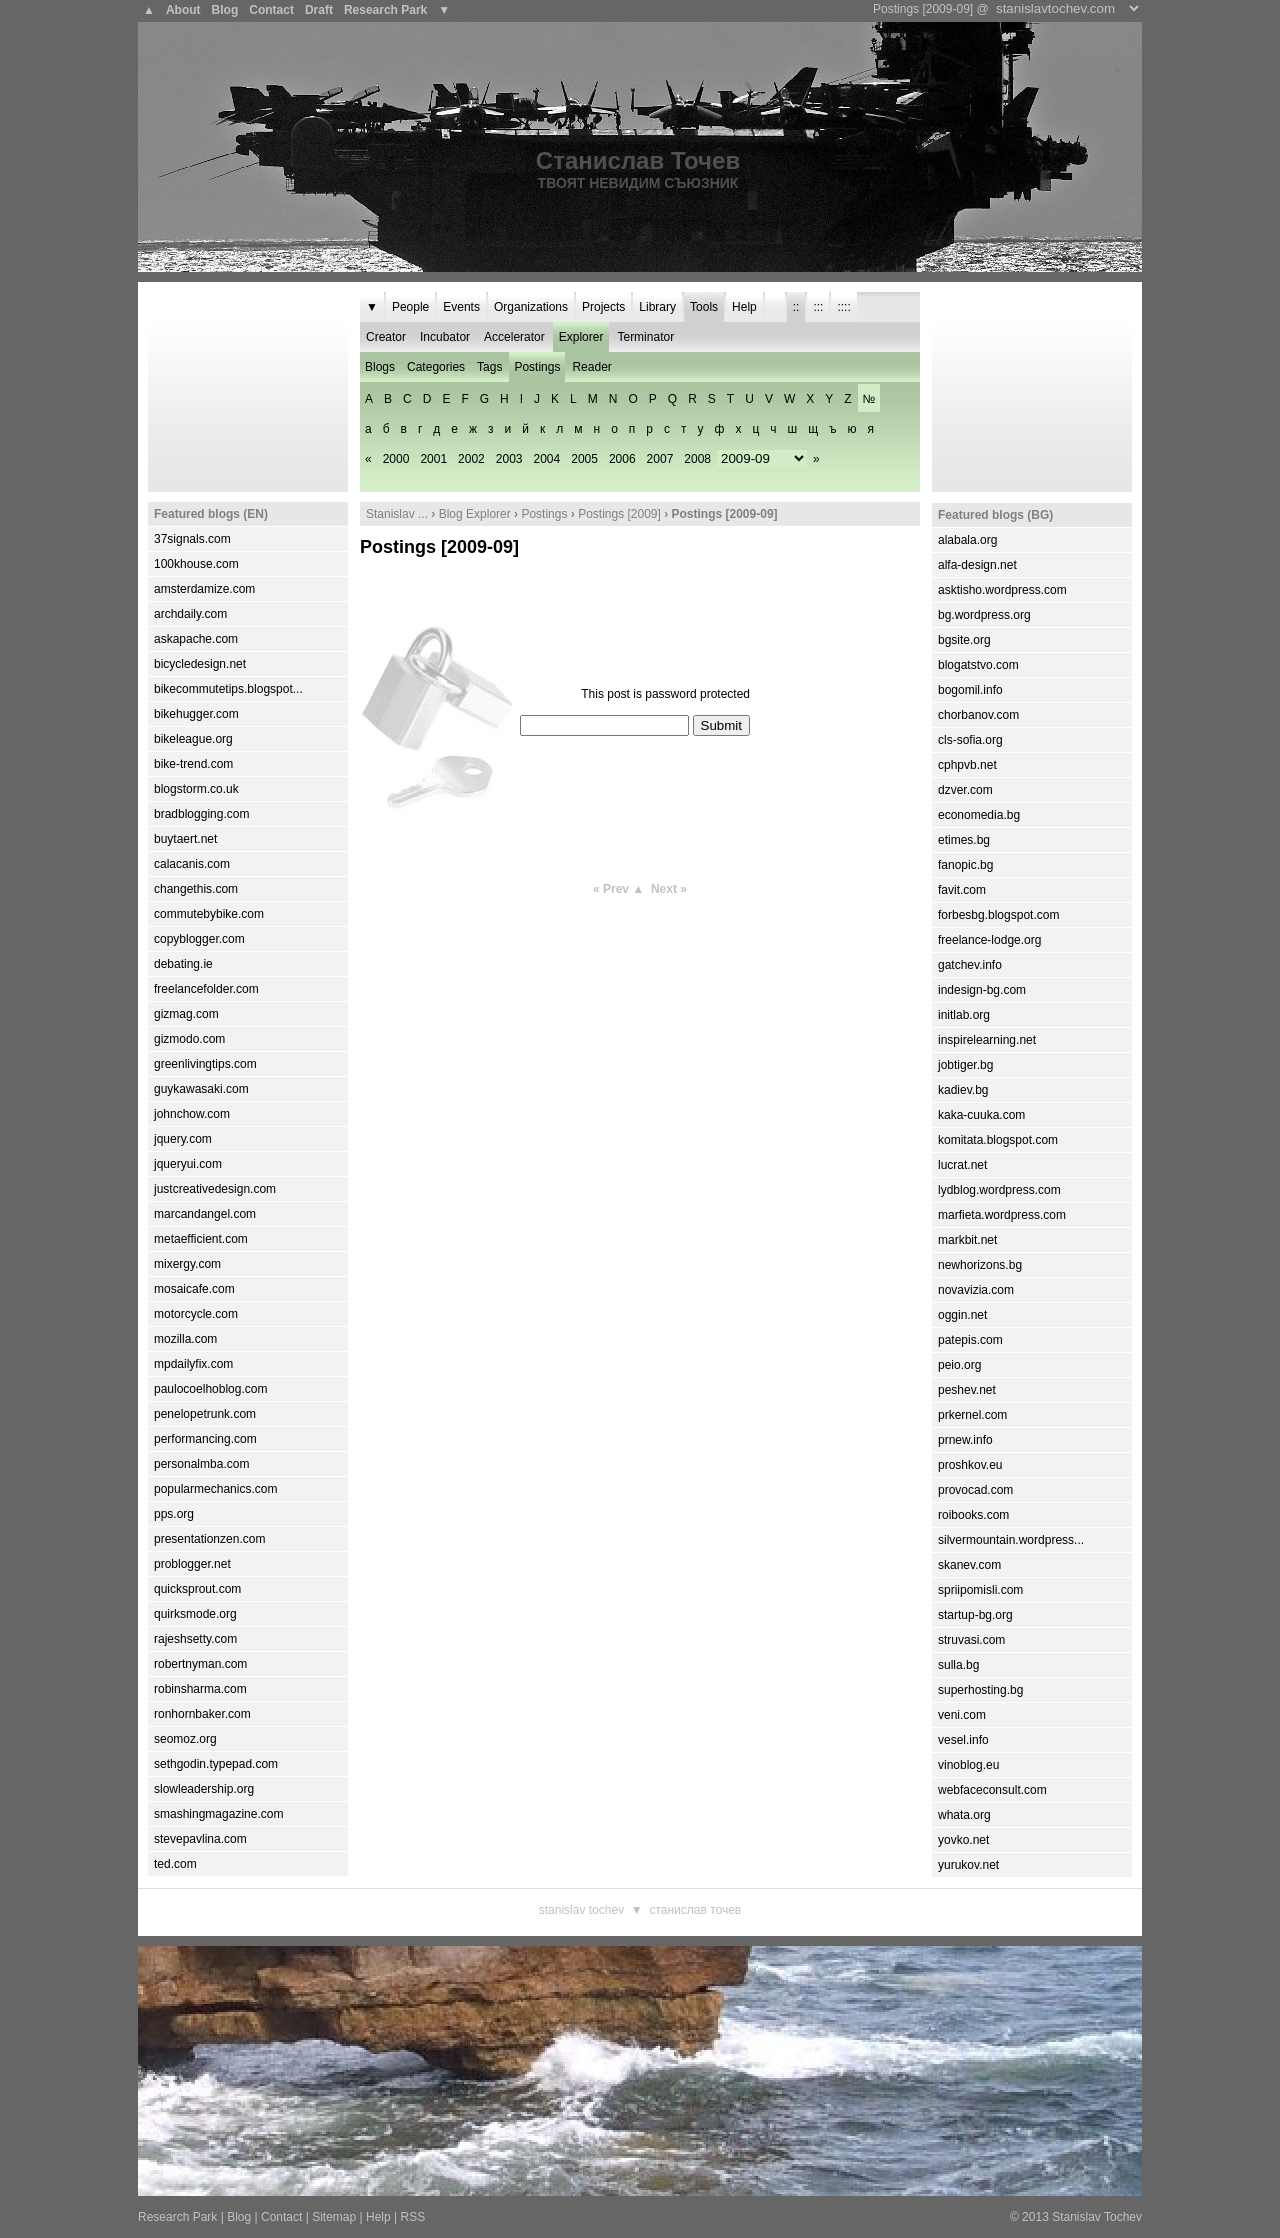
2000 (396, 459)
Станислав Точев (638, 160)
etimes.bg (964, 840)
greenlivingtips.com (205, 1064)
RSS (412, 2217)
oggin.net (962, 1315)
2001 (433, 459)
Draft (319, 10)
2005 (584, 459)
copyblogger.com (199, 939)
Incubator (445, 337)
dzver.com (965, 790)
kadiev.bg (963, 1090)
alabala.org (967, 540)
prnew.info (965, 1440)
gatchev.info (970, 965)
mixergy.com (187, 1264)
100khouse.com (196, 564)
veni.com (962, 1715)
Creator (386, 337)
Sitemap (334, 2217)
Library (657, 307)
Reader (591, 367)
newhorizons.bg (980, 1265)
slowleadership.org (204, 1789)
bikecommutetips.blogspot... (228, 689)
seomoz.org (185, 1739)
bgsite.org (964, 640)
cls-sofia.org (970, 740)
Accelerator (514, 337)
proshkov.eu (970, 1465)
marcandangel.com (205, 1214)
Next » (669, 889)
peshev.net (967, 1390)
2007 (660, 459)
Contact (271, 10)
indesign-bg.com (982, 990)
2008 (697, 459)
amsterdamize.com (204, 589)
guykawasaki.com (201, 1089)
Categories (436, 367)
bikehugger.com (196, 714)
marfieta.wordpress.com (1002, 1215)
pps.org (174, 1514)
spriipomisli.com (980, 1590)
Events (461, 307)
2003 (509, 459)
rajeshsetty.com (195, 1639)
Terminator (645, 337)
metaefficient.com (201, 1239)
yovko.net (963, 1840)
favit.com (962, 890)
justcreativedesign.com (215, 1189)
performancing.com (205, 1439)
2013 (1035, 2217)
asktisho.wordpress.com (1002, 590)
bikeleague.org (193, 739)
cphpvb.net (967, 765)
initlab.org (964, 1015)
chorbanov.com (978, 715)
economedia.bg (979, 815)
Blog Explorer (475, 514)
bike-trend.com (193, 764)
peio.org (959, 1365)
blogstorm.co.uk (196, 789)
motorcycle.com (196, 1314)
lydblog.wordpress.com (999, 1190)
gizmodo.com (189, 1039)
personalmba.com (201, 1464)
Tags (489, 367)
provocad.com (975, 1490)
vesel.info (963, 1740)
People (410, 307)
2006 (622, 459)
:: (796, 307)
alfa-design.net (977, 565)
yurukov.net (968, 1865)
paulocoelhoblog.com (210, 1389)
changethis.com (196, 889)
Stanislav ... (397, 514)
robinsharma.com (200, 1689)
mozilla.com (185, 1339)
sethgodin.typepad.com (216, 1764)
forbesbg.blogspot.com (998, 915)
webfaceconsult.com (992, 1790)
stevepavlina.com (200, 1839)
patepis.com (970, 1340)
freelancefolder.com (206, 989)
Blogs (380, 367)
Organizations (531, 307)
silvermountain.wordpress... (1011, 1540)
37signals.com (192, 539)
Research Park (385, 10)
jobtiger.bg (965, 1065)
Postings (537, 367)
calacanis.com (192, 864)
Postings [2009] (619, 514)
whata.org (964, 1815)
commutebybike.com (209, 914)
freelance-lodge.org (989, 940)
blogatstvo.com (978, 665)
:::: (843, 307)
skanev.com (969, 1565)
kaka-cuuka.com (981, 1115)
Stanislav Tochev (581, 1910)
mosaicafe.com (194, 1289)
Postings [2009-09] (439, 547)
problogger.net (192, 1564)
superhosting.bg (980, 1690)
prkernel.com (972, 1415)
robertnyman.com (200, 1664)
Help (744, 307)
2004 (547, 459)
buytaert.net (185, 839)
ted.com (175, 1864)
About (183, 10)
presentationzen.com (209, 1539)
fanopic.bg (965, 865)
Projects (603, 307)
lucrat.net (962, 1165)
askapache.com (196, 639)
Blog (225, 10)
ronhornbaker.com (202, 1714)
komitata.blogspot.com (998, 1140)
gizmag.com (186, 1014)
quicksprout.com (197, 1589)
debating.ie (183, 964)
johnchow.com (192, 1114)
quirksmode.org (195, 1614)
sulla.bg (958, 1665)
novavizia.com (976, 1290)
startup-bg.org (975, 1615)
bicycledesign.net (200, 664)
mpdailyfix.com (193, 1364)
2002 (471, 459)
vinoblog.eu (968, 1765)
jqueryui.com (188, 1164)
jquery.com (183, 1139)
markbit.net (967, 1240)
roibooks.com (973, 1515)
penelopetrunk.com (205, 1414)
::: (818, 307)
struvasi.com (971, 1640)
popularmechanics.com (215, 1489)
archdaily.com (190, 614)
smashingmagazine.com (218, 1814)
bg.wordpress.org (984, 615)
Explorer (581, 337)
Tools (704, 307)
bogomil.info (970, 690)
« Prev (611, 889)
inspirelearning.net (987, 1040)
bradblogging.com (201, 814)
